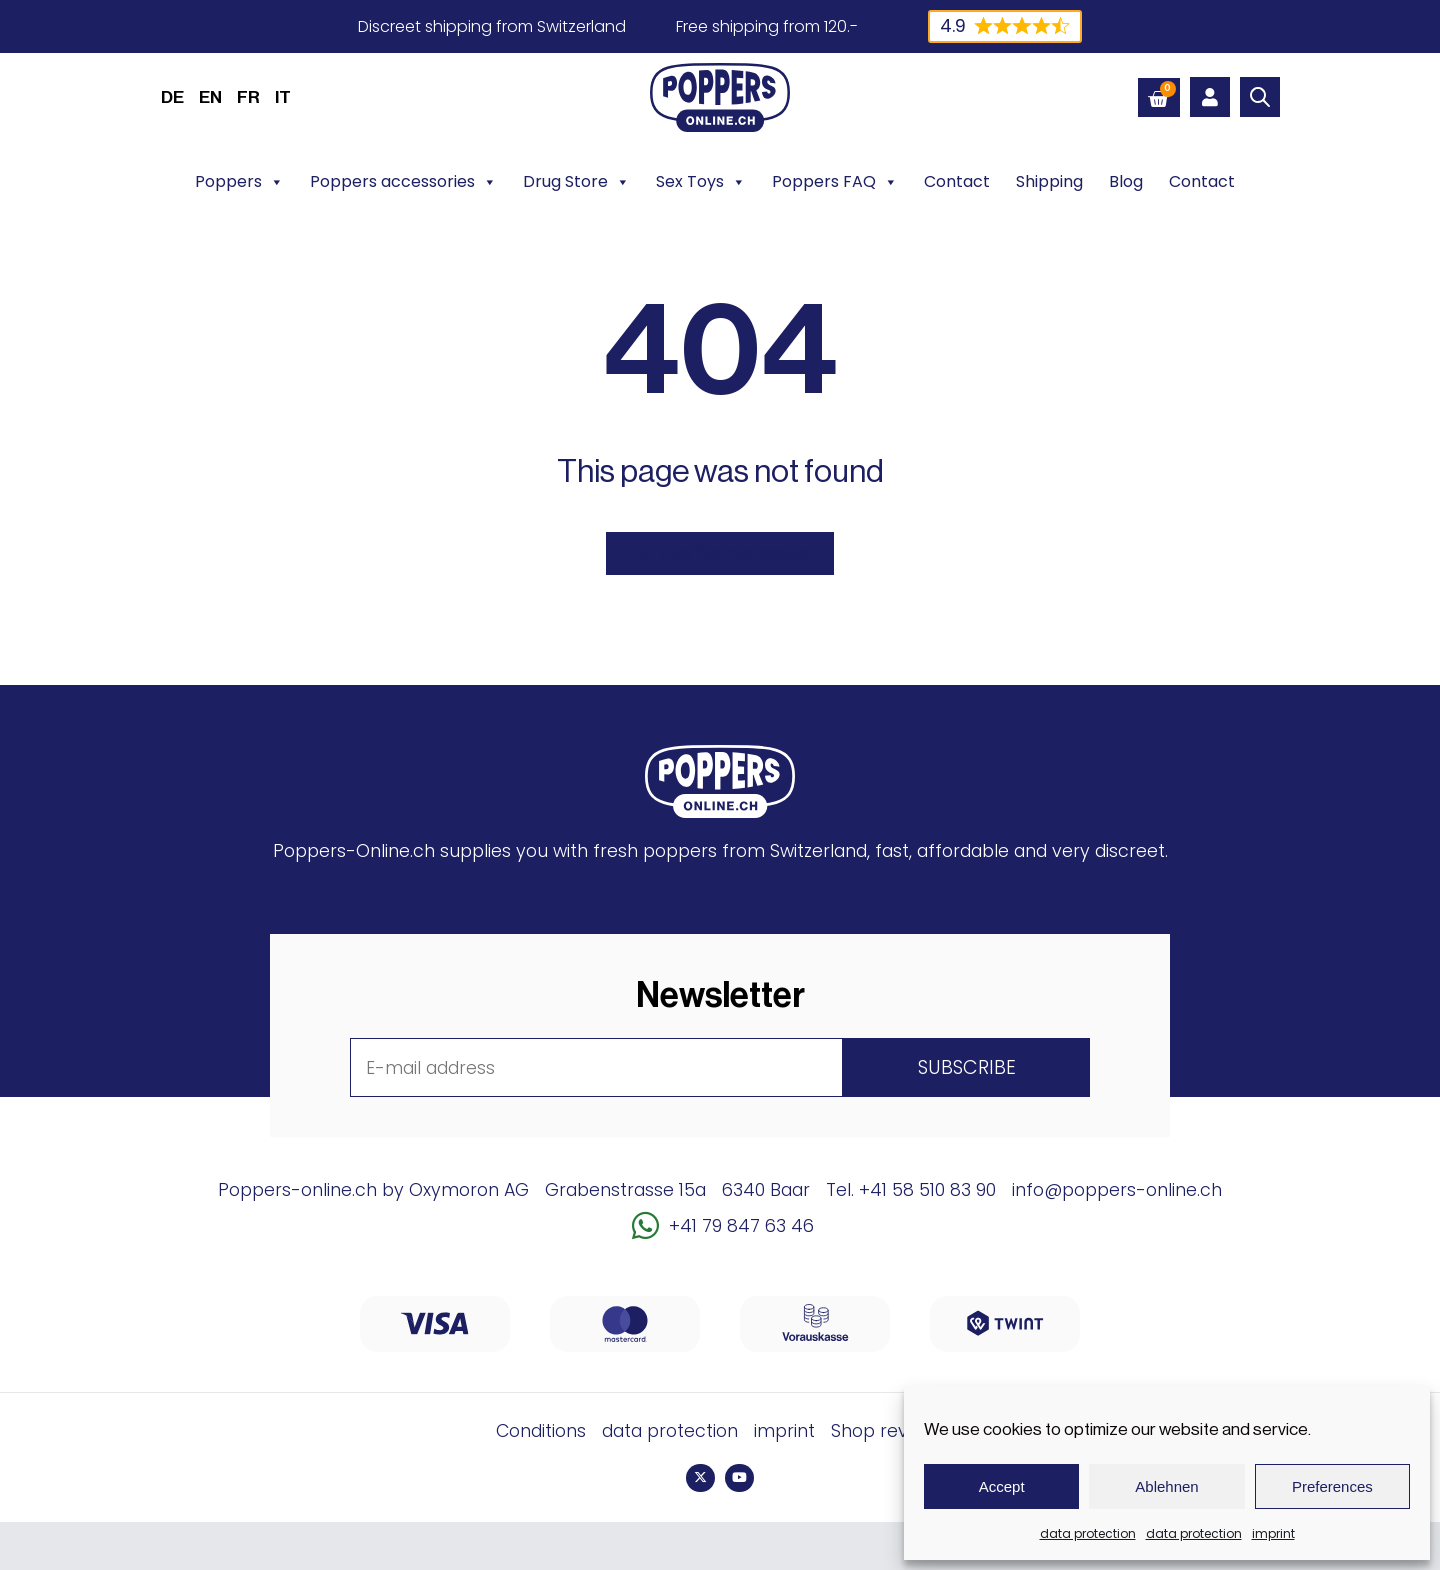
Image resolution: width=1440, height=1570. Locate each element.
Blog (1126, 181)
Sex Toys (701, 182)
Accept (1002, 1486)
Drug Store (576, 182)
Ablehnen (1166, 1486)
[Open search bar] (1260, 97)
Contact (957, 181)
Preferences (1332, 1486)
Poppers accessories (403, 182)
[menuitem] (172, 97)
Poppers (239, 182)
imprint (1273, 1533)
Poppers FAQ (835, 182)
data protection (1088, 1533)
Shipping (1049, 181)
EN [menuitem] (210, 97)
